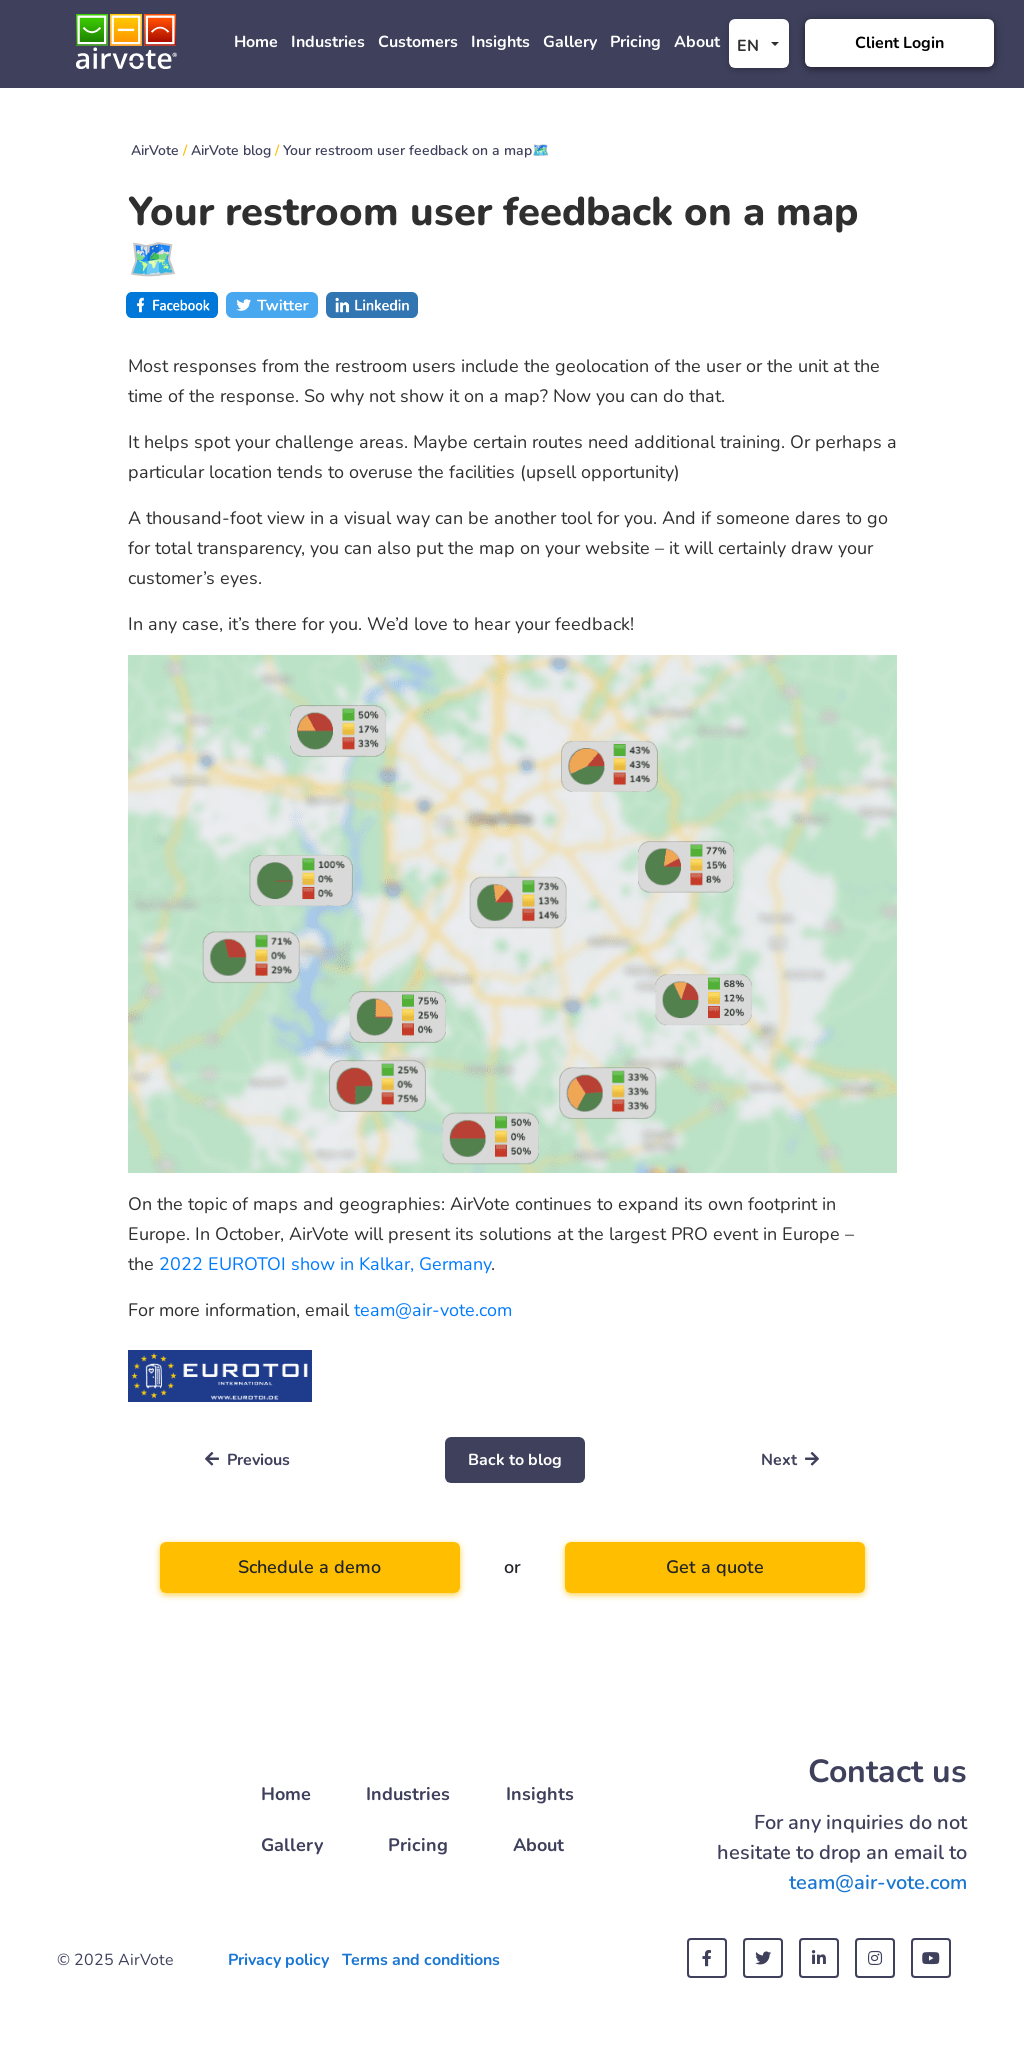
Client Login (899, 43)
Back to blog (515, 1460)
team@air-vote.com (433, 1310)
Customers (418, 42)
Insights (500, 42)
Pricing (635, 42)
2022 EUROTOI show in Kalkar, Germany (325, 1264)
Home (256, 42)
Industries (328, 42)
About (697, 42)
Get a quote (715, 1567)
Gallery (570, 42)
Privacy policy (278, 1960)
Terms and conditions (421, 1960)
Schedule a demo (309, 1567)
